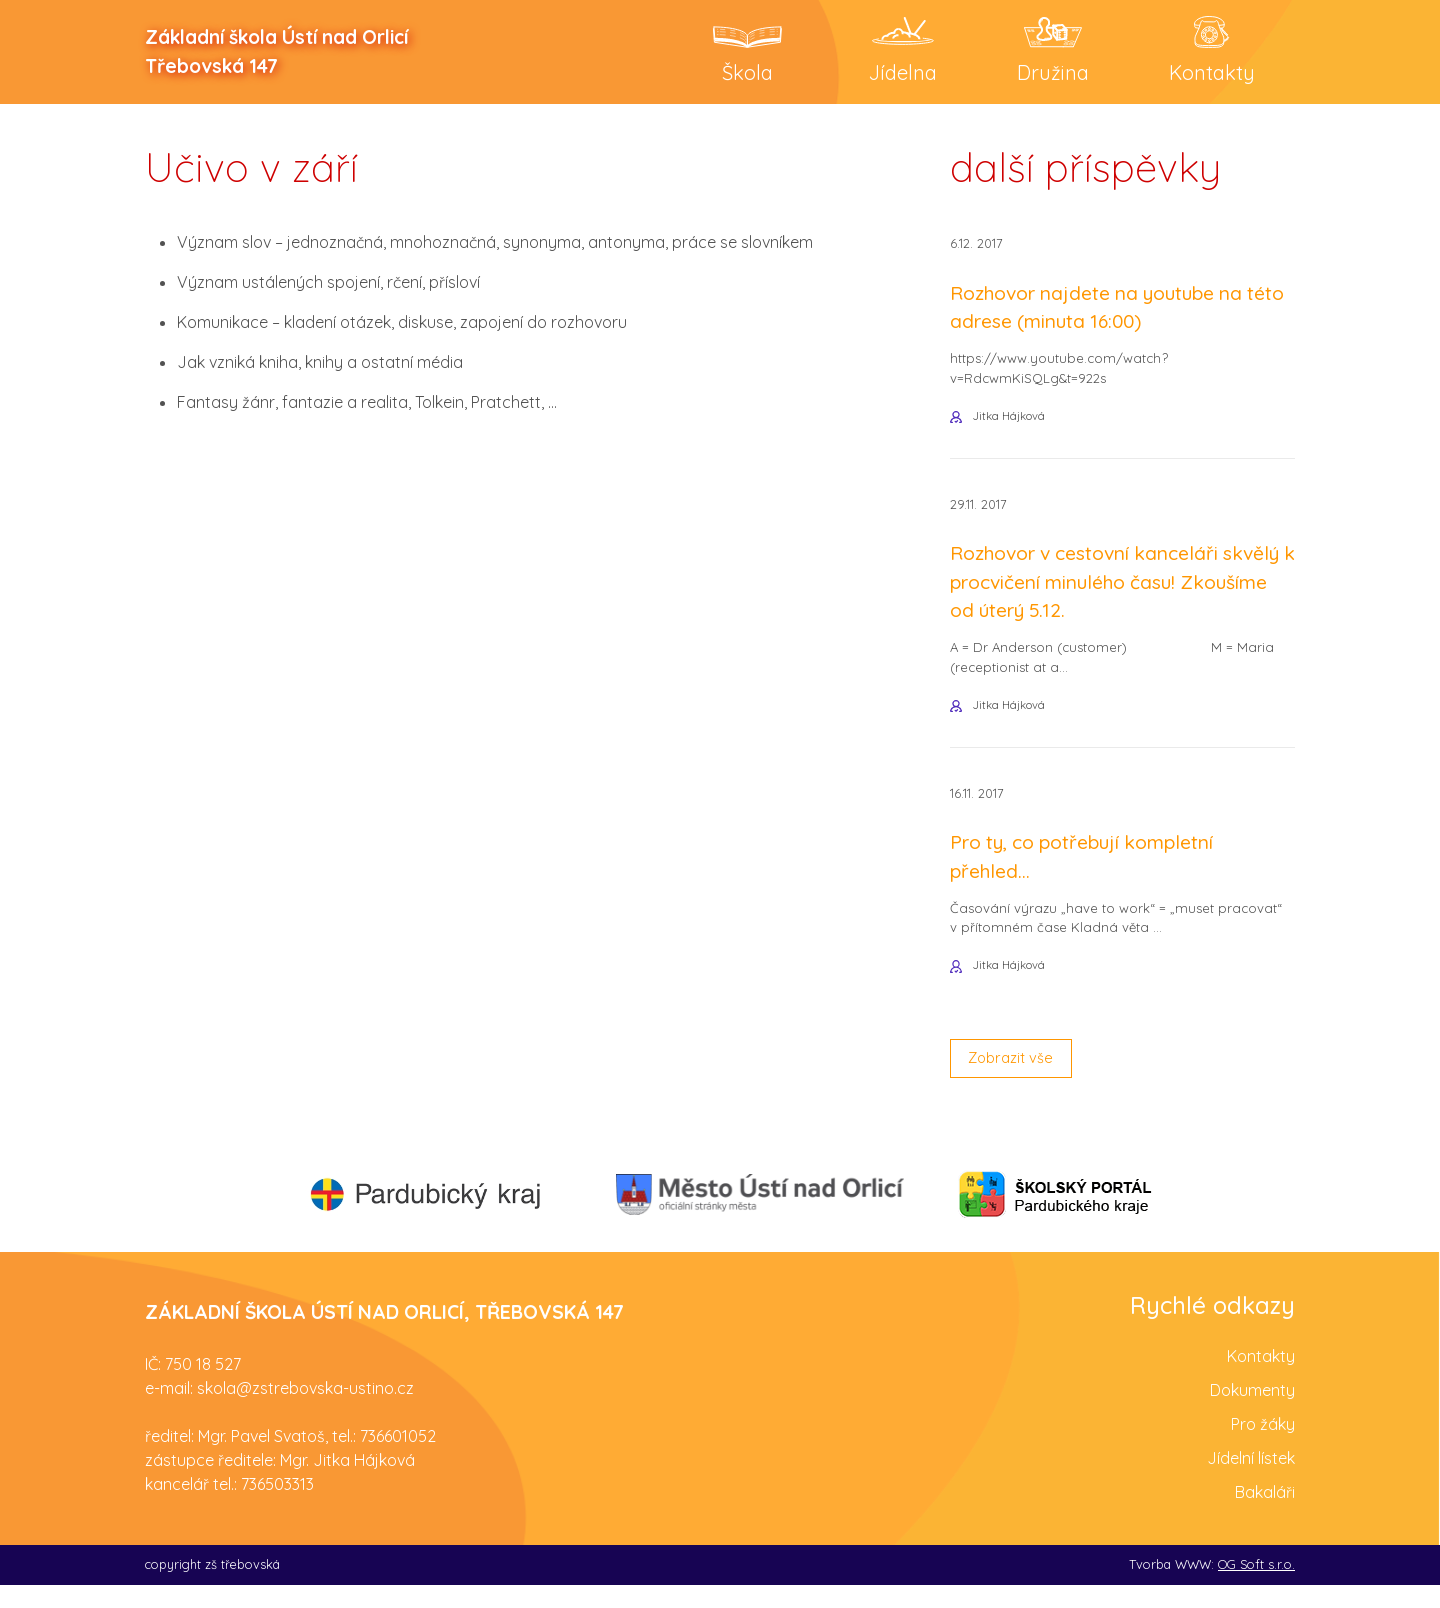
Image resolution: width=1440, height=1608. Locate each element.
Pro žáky (1263, 1448)
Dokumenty (1252, 1414)
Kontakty (1261, 1380)
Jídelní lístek (1251, 1482)
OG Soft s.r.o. (1256, 1588)
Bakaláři (1265, 1516)
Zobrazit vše (1016, 1080)
